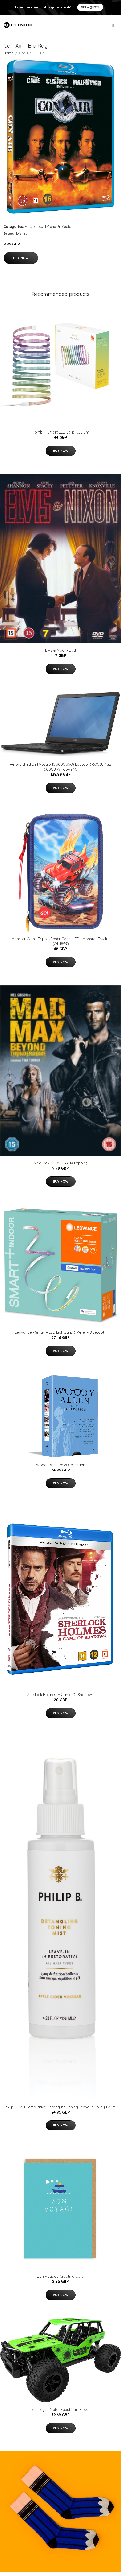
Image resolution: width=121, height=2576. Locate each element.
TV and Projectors (59, 226)
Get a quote (90, 7)
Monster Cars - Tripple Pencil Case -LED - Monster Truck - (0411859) (60, 941)
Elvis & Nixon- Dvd (60, 650)
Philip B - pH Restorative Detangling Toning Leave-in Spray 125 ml (60, 2107)
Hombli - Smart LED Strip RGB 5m (60, 432)
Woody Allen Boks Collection (60, 1465)
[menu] (113, 25)
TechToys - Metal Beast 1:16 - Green (60, 2409)
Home (8, 53)
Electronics (34, 226)
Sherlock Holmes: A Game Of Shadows (60, 1694)
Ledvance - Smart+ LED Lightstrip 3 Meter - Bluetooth (60, 1332)
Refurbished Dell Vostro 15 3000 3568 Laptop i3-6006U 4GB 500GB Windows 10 (60, 767)
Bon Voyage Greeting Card (60, 2276)
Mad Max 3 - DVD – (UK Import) (60, 1163)
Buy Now (20, 258)
